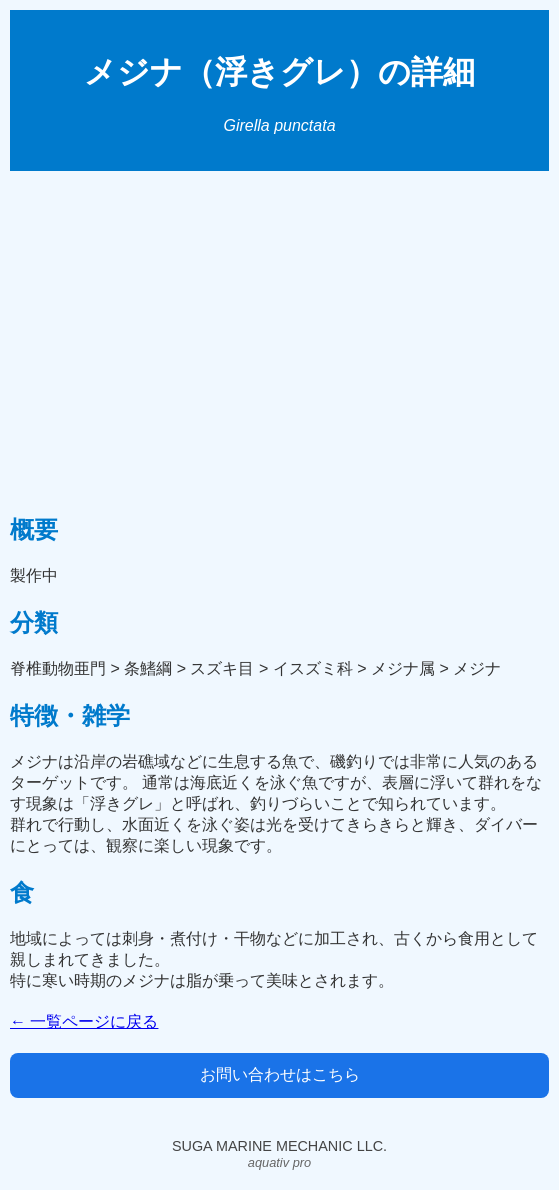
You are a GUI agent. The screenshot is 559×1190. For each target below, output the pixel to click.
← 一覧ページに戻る (84, 1021)
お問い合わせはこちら (280, 1074)
